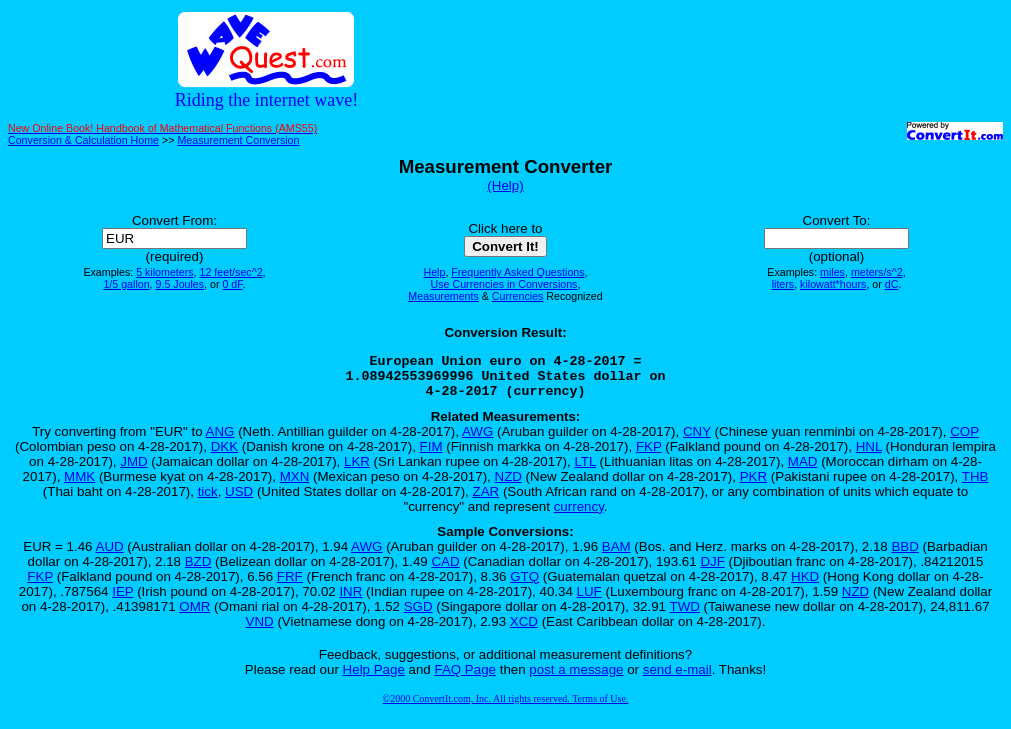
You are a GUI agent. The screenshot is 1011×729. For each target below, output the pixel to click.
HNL (869, 455)
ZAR (486, 500)
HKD (805, 585)
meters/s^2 (877, 272)
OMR (194, 615)
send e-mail (677, 678)
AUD (110, 555)
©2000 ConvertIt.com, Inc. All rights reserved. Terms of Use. (506, 707)
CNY (697, 440)
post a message (576, 678)
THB (975, 485)
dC (892, 284)
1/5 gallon (126, 284)
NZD (508, 485)
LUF (589, 600)
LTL (584, 470)
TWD (685, 615)
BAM (616, 555)
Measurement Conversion (238, 140)
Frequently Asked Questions (517, 272)
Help (434, 272)
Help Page (374, 678)
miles (832, 272)
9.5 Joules (180, 284)
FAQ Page (466, 678)
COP (964, 440)
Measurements (443, 296)
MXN (295, 485)
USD (239, 500)
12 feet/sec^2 (231, 272)
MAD (803, 470)
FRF (290, 585)
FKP (649, 455)
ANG (220, 440)
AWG (477, 440)
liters (783, 284)
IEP (122, 600)
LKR (357, 470)
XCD (524, 630)
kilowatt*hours (833, 284)
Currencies (518, 296)
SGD (418, 615)
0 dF (232, 284)
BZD (198, 570)
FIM (431, 455)
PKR (753, 485)
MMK (79, 485)
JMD (133, 470)
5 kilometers (164, 272)
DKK (224, 455)
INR (350, 600)
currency (579, 515)
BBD (904, 555)
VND (260, 630)
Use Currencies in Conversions (504, 284)
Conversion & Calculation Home (83, 140)
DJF (712, 570)
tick (208, 500)
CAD (445, 570)
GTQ (524, 585)
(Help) (505, 185)
